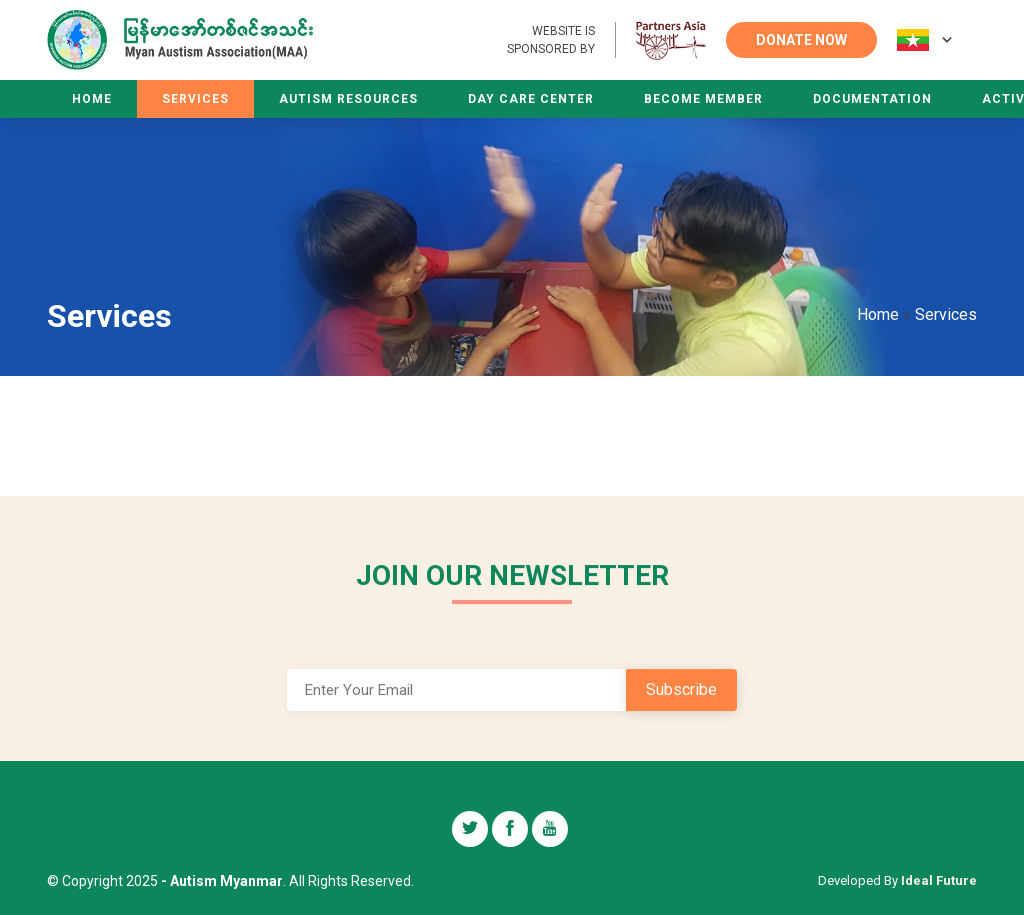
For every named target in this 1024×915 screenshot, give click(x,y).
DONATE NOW (801, 40)
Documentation (872, 99)
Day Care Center (531, 99)
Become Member (703, 99)
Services (195, 99)
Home (92, 99)
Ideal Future (939, 880)
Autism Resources (348, 99)
